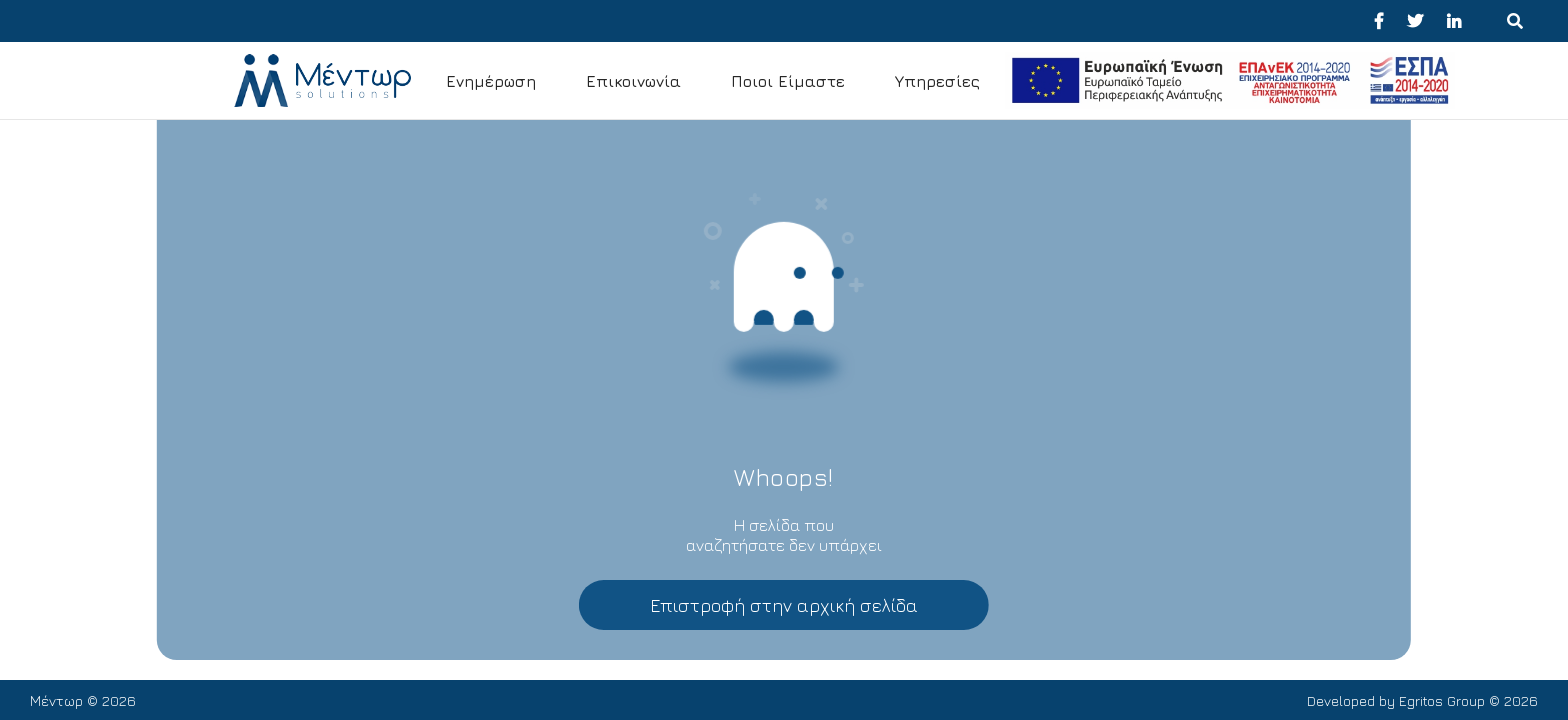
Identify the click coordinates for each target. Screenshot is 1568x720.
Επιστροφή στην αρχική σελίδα (784, 605)
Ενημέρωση (491, 81)
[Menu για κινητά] (1515, 21)
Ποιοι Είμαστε (788, 81)
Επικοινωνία (633, 81)
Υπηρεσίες (937, 81)
